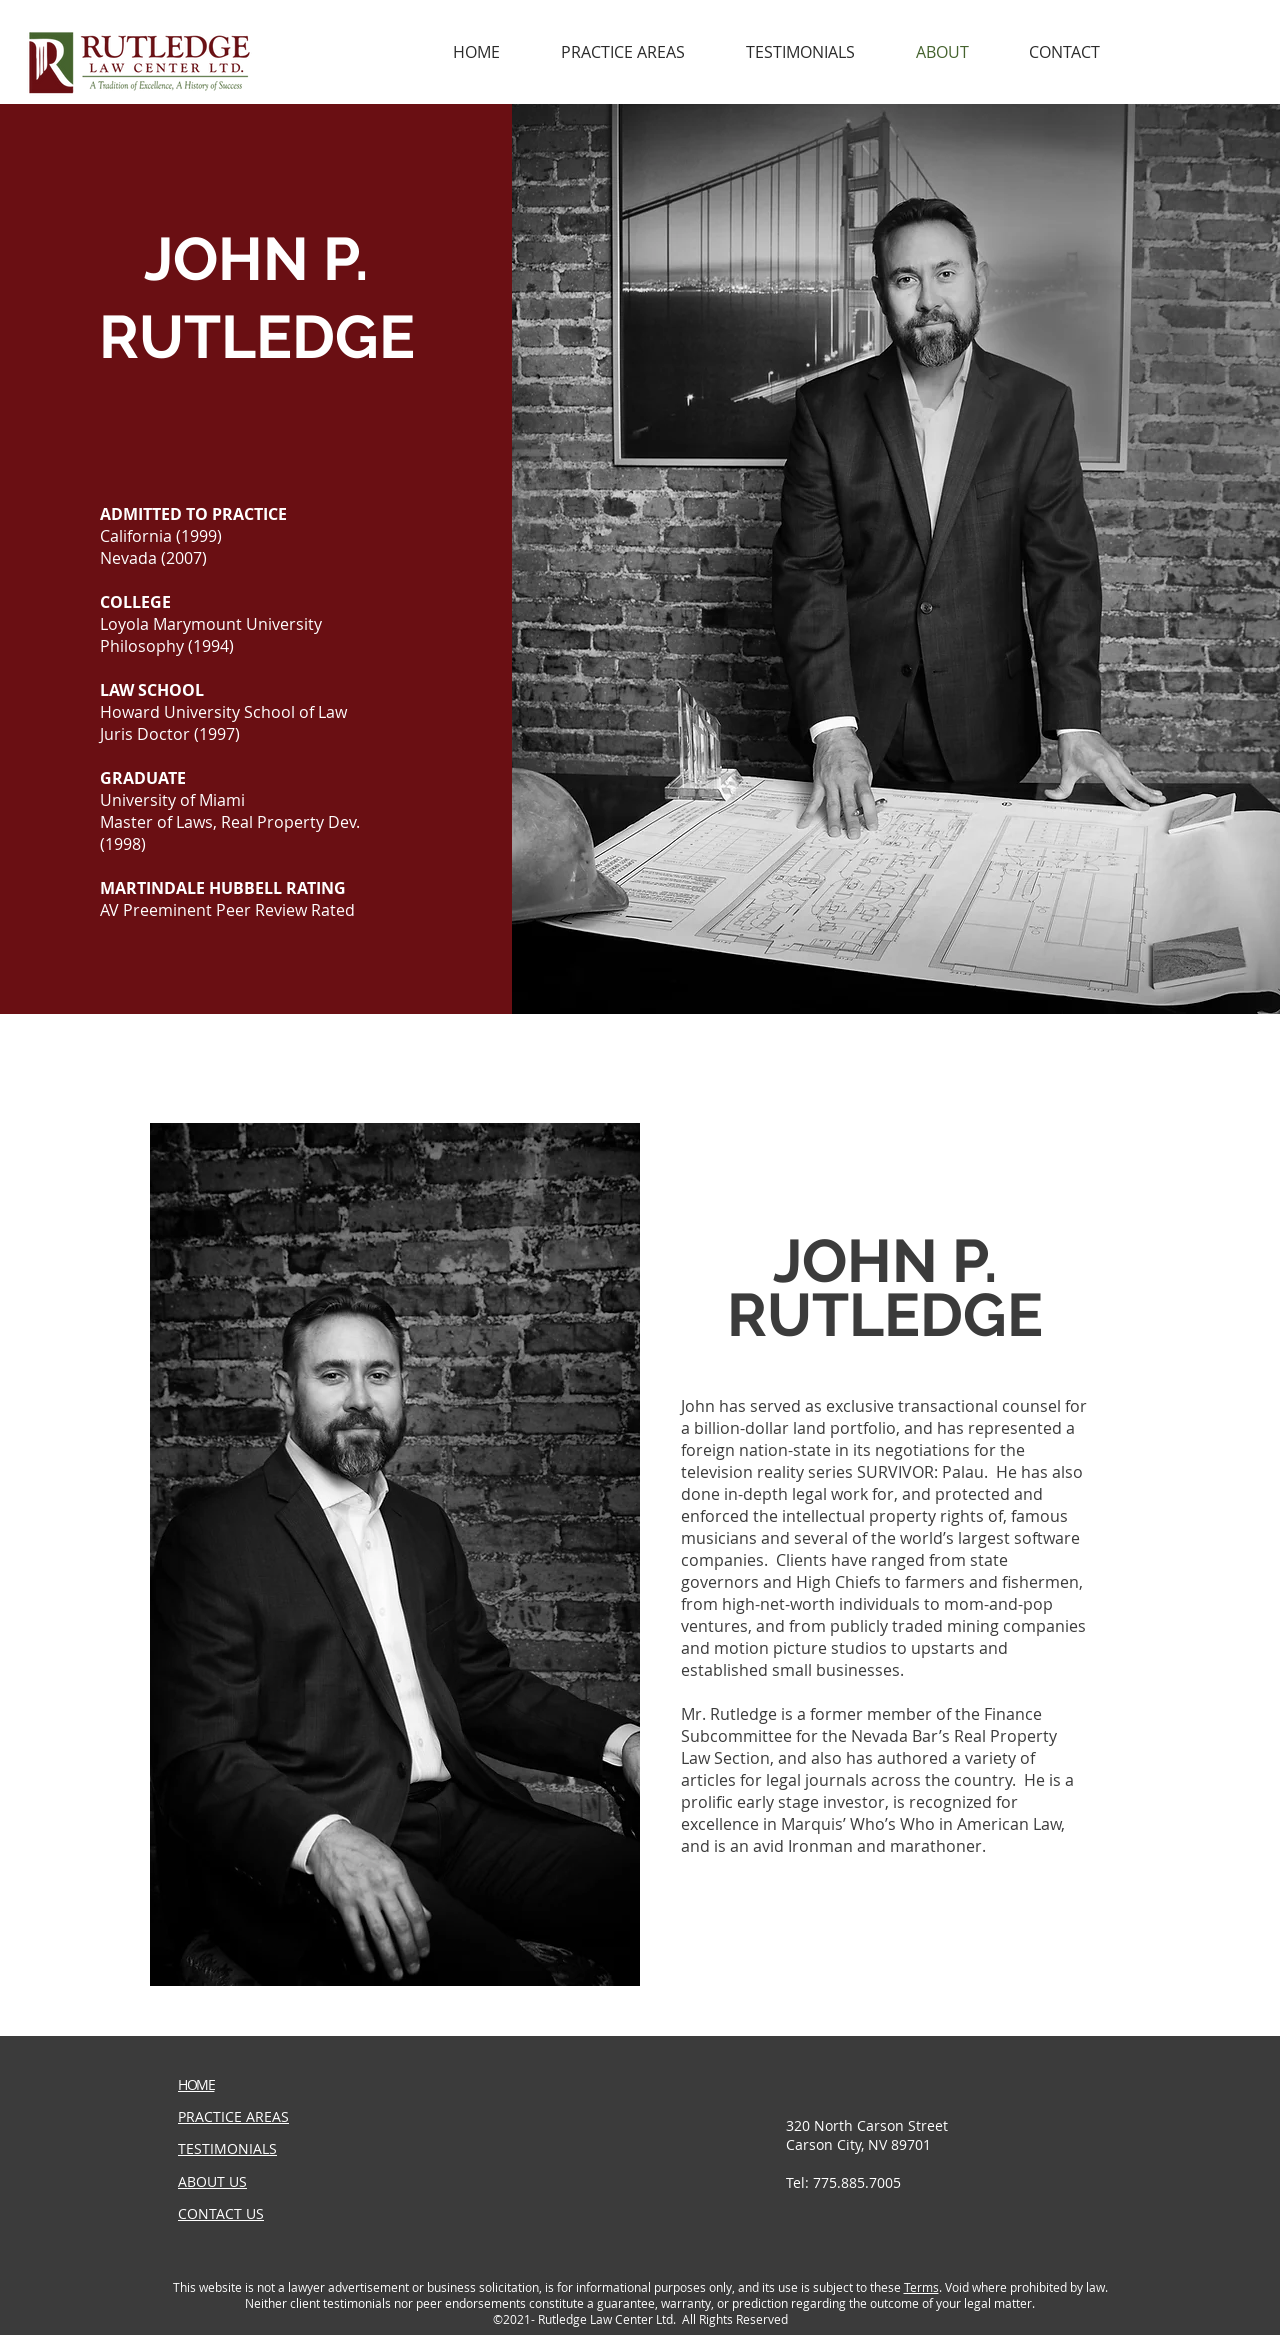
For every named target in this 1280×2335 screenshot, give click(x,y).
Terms (921, 2287)
